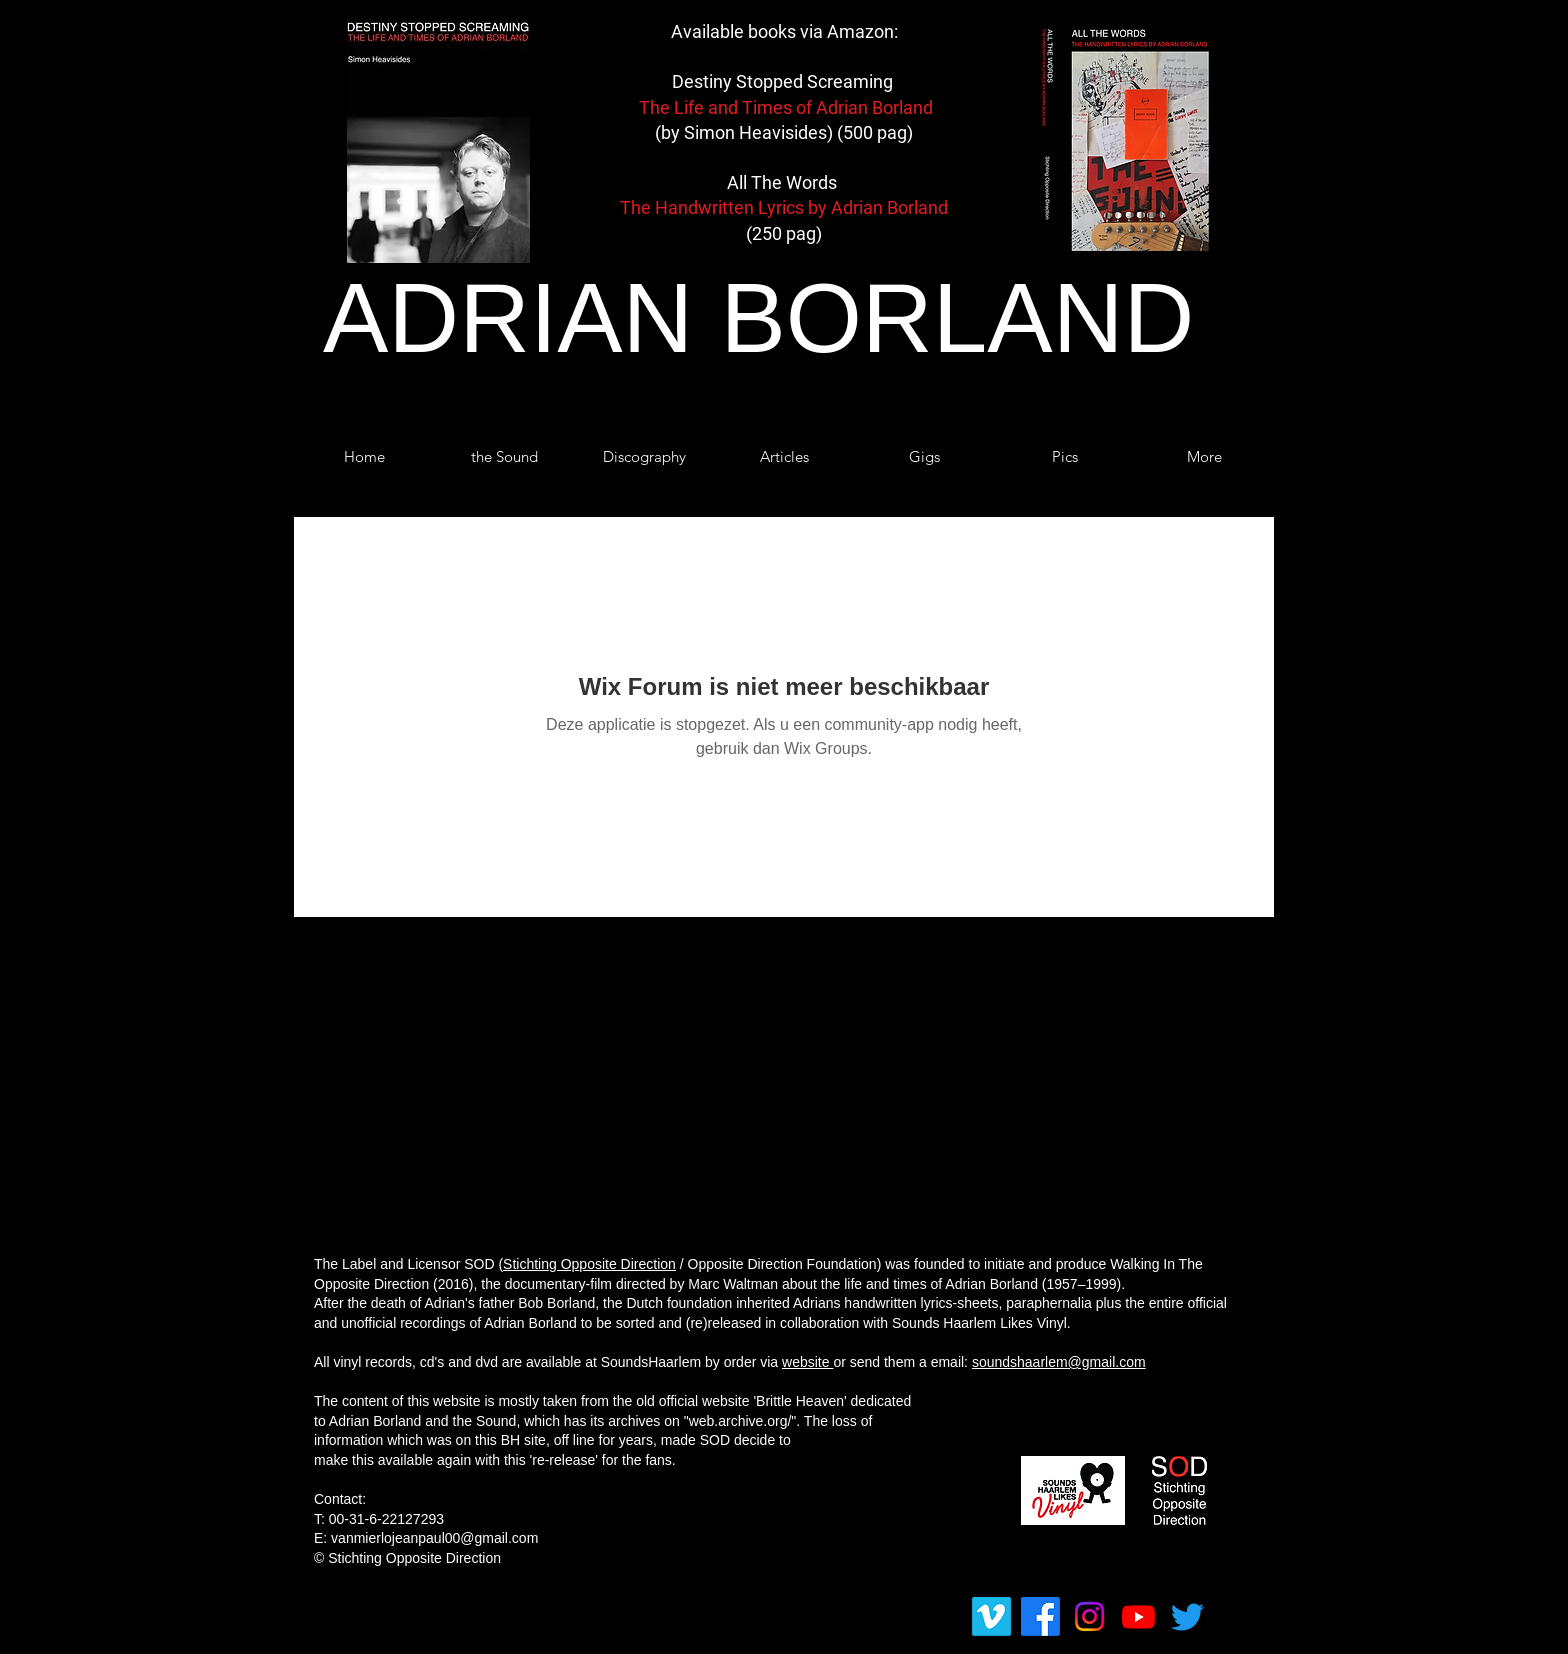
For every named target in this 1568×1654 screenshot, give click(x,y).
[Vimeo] (991, 1616)
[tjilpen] (1187, 1616)
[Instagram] (1089, 1616)
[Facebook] (1040, 1616)
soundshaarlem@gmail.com (1059, 1362)
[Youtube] (1138, 1616)
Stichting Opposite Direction (589, 1264)
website (807, 1362)
